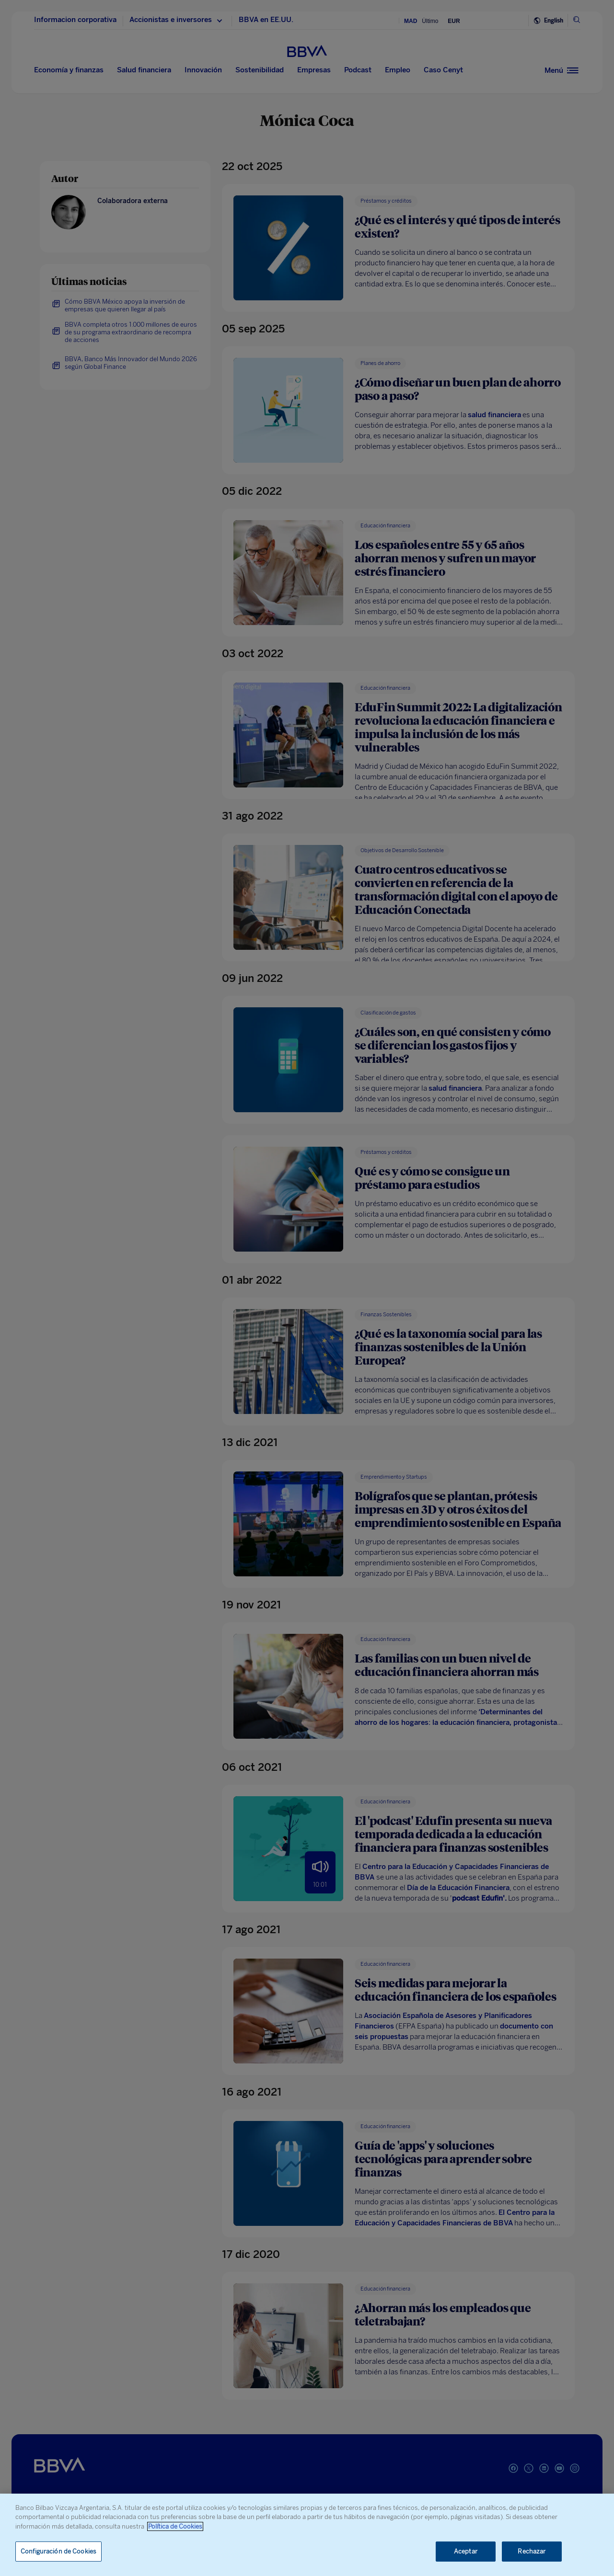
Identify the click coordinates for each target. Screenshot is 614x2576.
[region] (307, 2535)
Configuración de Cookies (58, 2551)
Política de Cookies (175, 2526)
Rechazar (531, 2551)
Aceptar (465, 2551)
